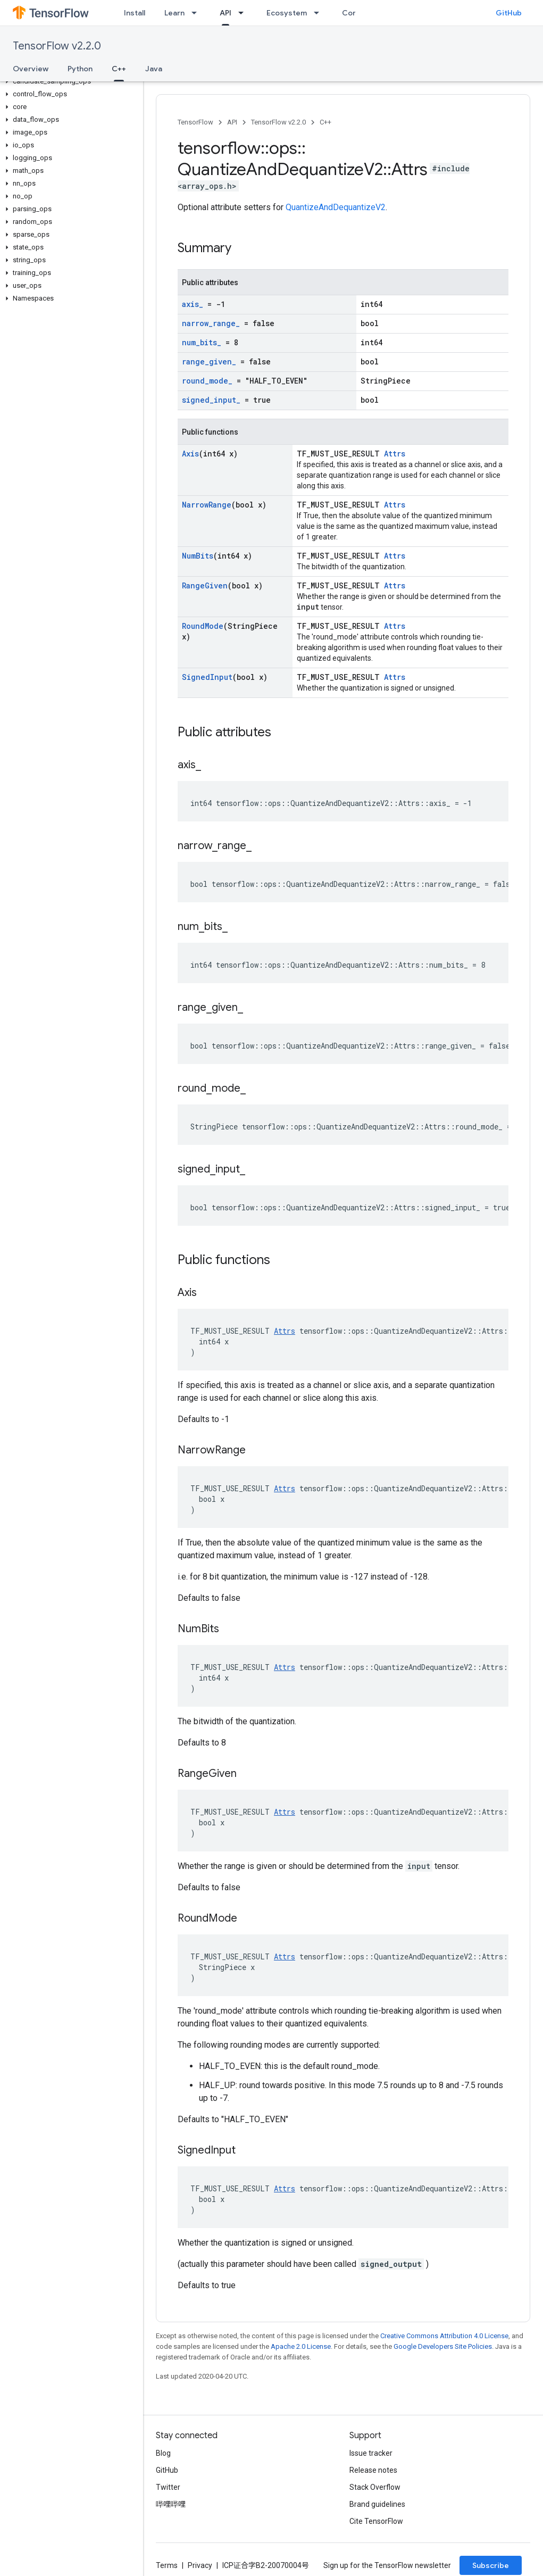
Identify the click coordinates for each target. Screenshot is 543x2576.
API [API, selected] (225, 13)
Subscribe (490, 2565)
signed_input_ (211, 400)
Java (153, 68)
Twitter (168, 2487)
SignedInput (207, 677)
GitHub (509, 13)
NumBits (197, 556)
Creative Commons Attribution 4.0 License (444, 2336)
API (232, 122)
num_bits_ (201, 342)
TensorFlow (195, 122)
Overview (30, 68)
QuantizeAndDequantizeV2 (336, 207)
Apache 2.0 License (301, 2346)
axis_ (192, 304)
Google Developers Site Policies (443, 2346)
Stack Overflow (374, 2487)
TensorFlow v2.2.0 (57, 46)
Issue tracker (370, 2453)
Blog (163, 2453)
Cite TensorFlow (376, 2521)
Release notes (373, 2470)
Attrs (394, 453)
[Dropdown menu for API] (244, 13)
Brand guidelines (377, 2504)
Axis (190, 453)
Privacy (200, 2565)
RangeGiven (205, 585)
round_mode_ (207, 381)
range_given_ (209, 361)
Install (134, 13)
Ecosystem (286, 13)
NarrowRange (206, 505)
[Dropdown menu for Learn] (197, 13)
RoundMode (202, 626)
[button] (69, 81)
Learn (174, 13)
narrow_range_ (211, 323)
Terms (167, 2565)
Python (80, 68)
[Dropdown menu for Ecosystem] (319, 13)
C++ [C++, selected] (119, 68)
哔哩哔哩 (171, 2504)
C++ (325, 122)
